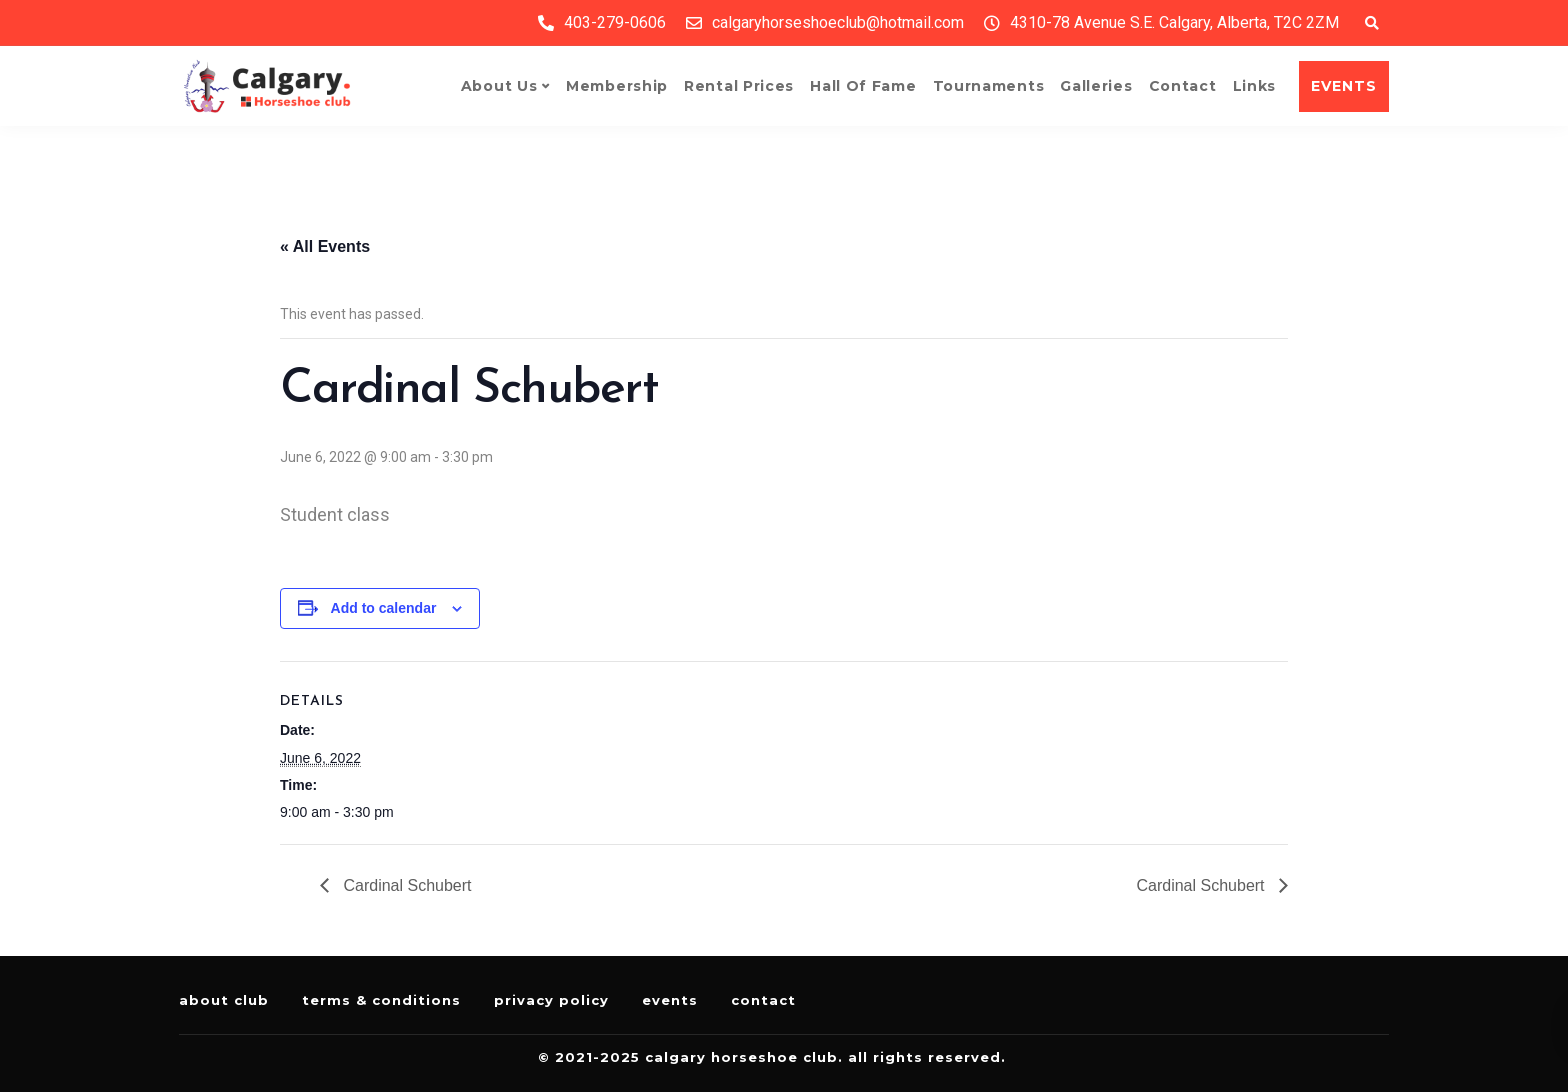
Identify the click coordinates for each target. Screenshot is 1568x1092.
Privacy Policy (551, 1000)
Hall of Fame (863, 86)
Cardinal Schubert (405, 885)
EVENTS (1344, 86)
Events (670, 1000)
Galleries (1096, 86)
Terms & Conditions (381, 1000)
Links (1255, 86)
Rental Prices (739, 86)
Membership (617, 86)
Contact (1183, 86)
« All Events (325, 246)
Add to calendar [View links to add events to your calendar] (384, 608)
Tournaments (989, 86)
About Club (224, 1000)
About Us (499, 86)
